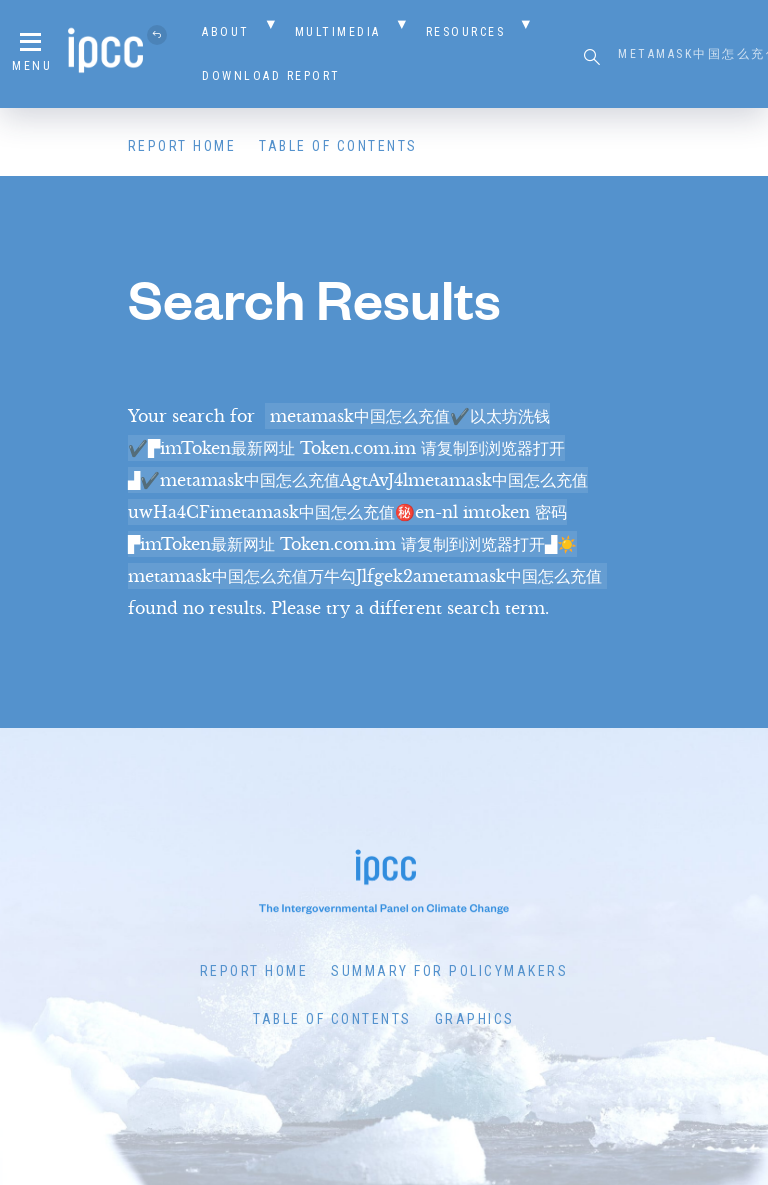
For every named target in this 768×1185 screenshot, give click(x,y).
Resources (466, 32)
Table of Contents (338, 146)
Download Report (271, 76)
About (226, 32)
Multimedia (338, 32)
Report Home (182, 146)
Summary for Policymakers (449, 971)
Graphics (475, 1019)
